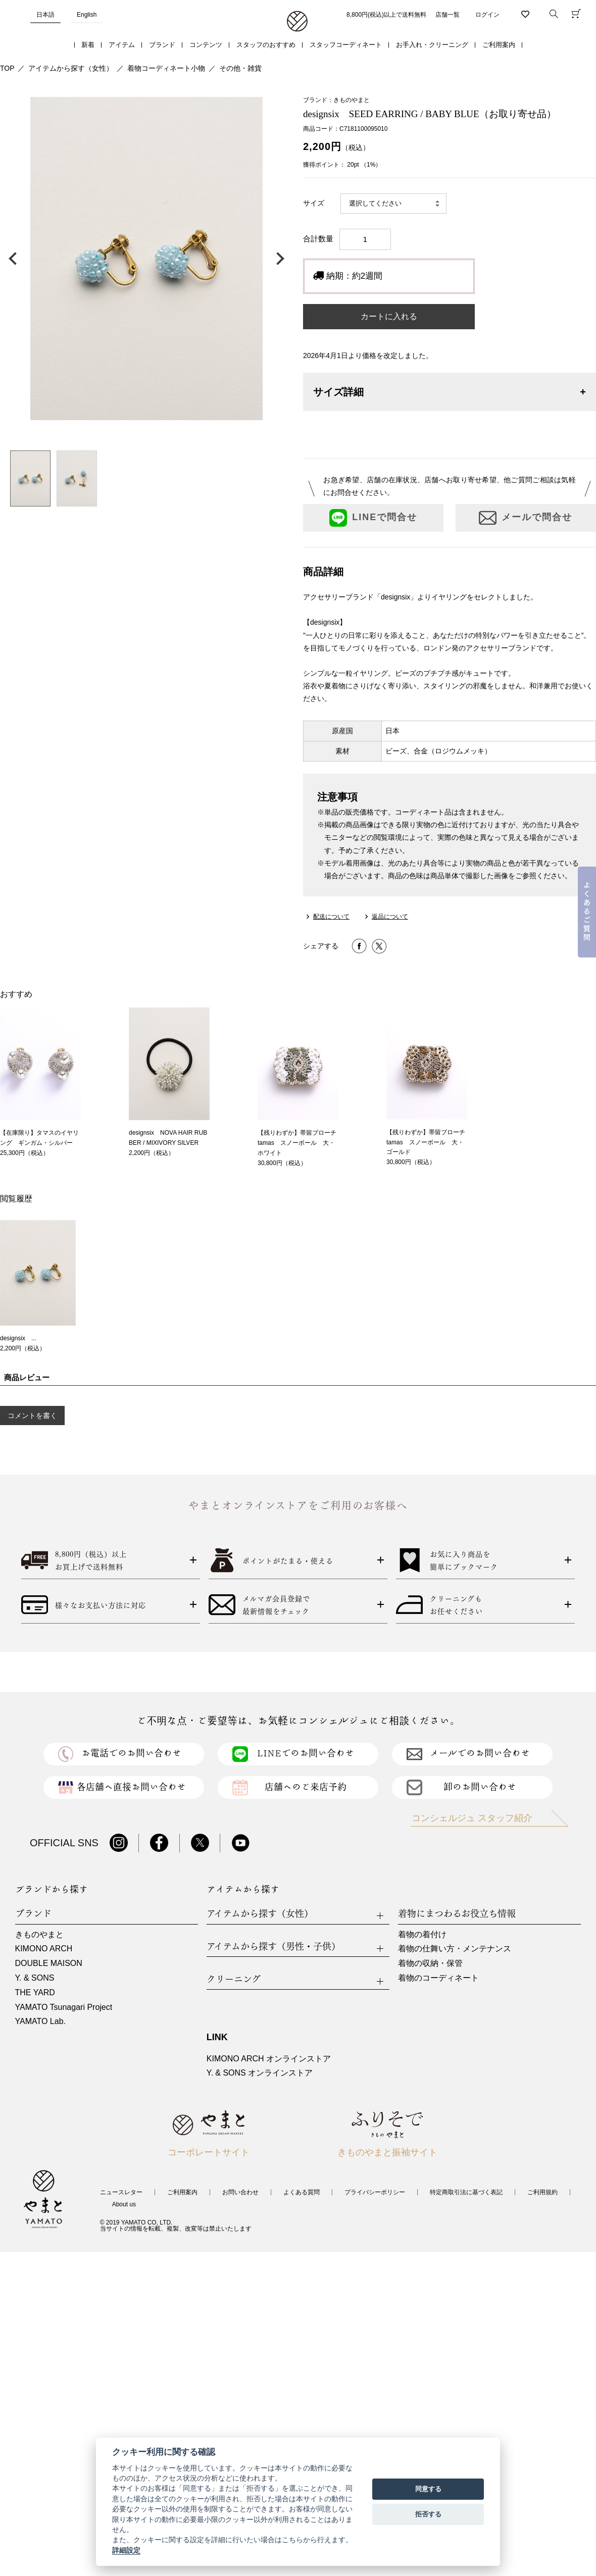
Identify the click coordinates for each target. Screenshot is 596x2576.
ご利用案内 (498, 44)
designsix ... (18, 1338)
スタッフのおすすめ (265, 44)
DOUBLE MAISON (48, 1963)
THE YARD (35, 1992)
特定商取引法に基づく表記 (466, 2192)
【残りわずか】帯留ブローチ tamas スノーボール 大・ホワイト (300, 1142)
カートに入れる (389, 316)
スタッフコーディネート (346, 44)
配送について (331, 916)
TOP (7, 68)
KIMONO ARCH (44, 1948)
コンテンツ (205, 44)
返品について (390, 916)
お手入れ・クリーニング (432, 44)
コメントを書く (32, 1415)
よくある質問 (301, 2192)
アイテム (122, 44)
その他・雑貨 (240, 68)
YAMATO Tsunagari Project (64, 2007)
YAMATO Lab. (40, 2021)
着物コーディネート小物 (166, 68)
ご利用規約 (542, 2192)
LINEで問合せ (373, 518)
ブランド (162, 44)
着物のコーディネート (438, 1978)
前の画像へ (15, 258)
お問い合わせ (240, 2192)
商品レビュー (26, 1377)
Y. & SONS (35, 1978)
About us (124, 2204)
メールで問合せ (525, 518)
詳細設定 (126, 2550)
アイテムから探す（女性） (70, 68)
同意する (428, 2489)
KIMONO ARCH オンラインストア (269, 2058)
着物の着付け (422, 1934)
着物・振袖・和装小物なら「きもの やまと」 (297, 21)
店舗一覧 (447, 14)
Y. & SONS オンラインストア (260, 2072)
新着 (87, 44)
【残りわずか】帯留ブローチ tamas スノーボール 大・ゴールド (428, 1142)
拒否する (428, 2514)
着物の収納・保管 (430, 1963)
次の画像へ (278, 258)
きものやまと (39, 1934)
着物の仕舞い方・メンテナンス (454, 1948)
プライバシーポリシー (374, 2192)
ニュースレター (121, 2192)
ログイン (487, 14)
